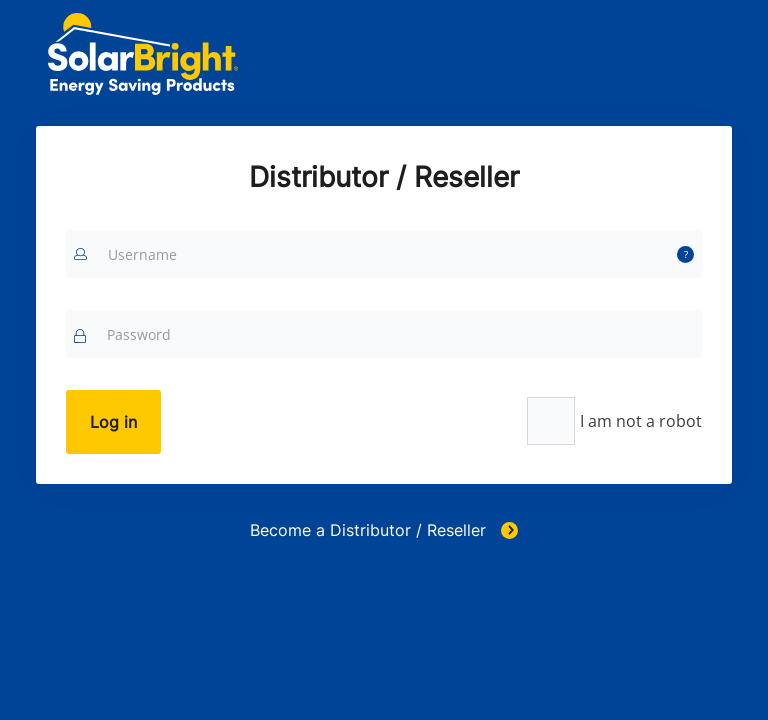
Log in (113, 422)
